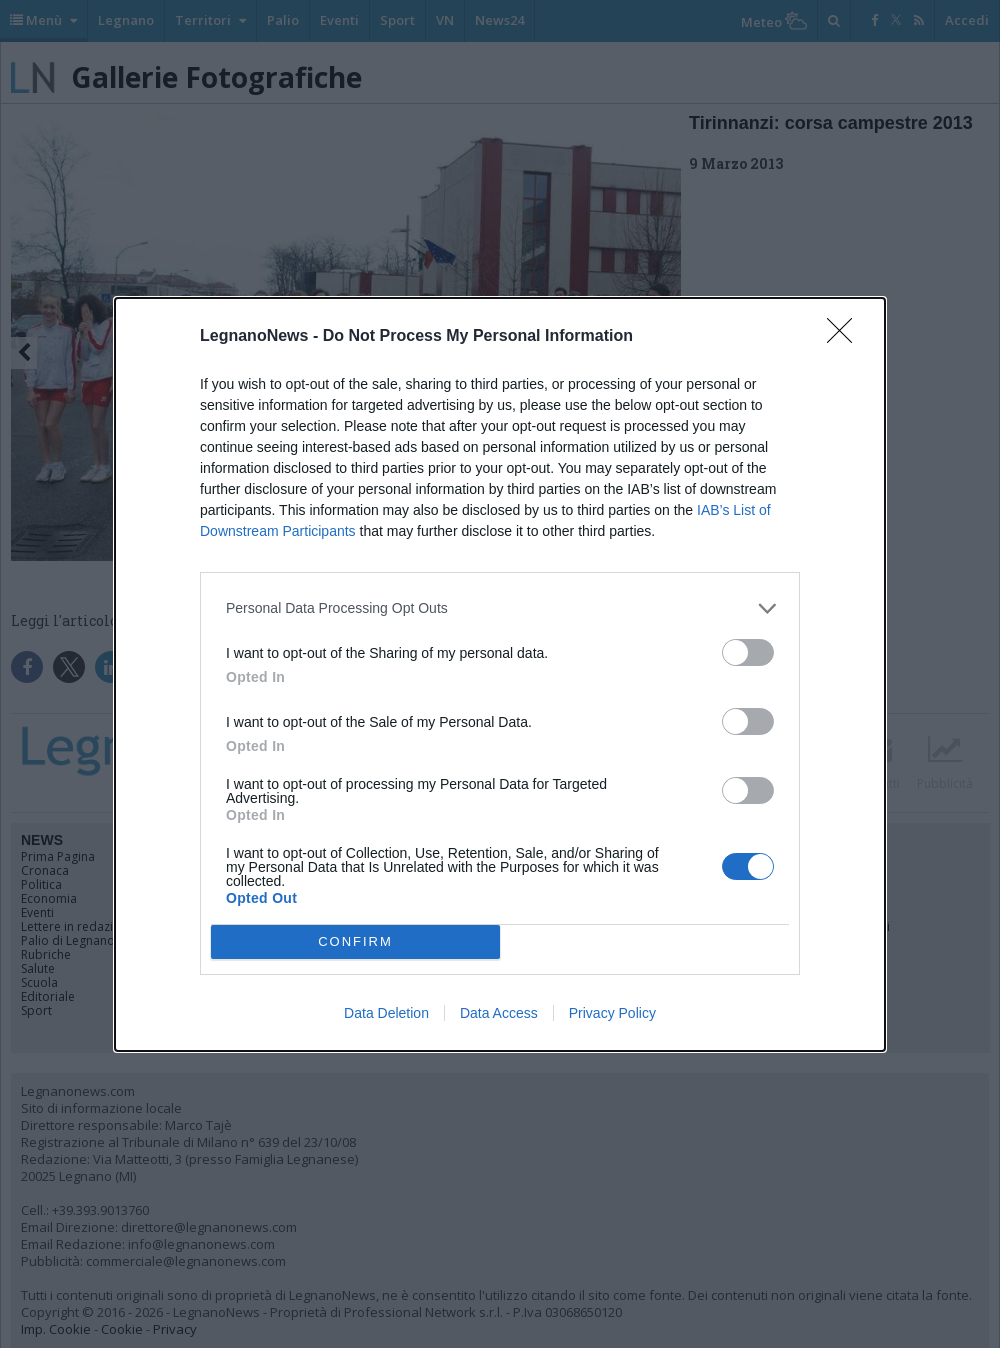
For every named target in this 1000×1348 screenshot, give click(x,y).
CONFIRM (355, 941)
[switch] (748, 652)
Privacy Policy (612, 1013)
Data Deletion (386, 1013)
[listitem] (500, 608)
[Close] (846, 337)
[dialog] (500, 674)
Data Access (499, 1013)
